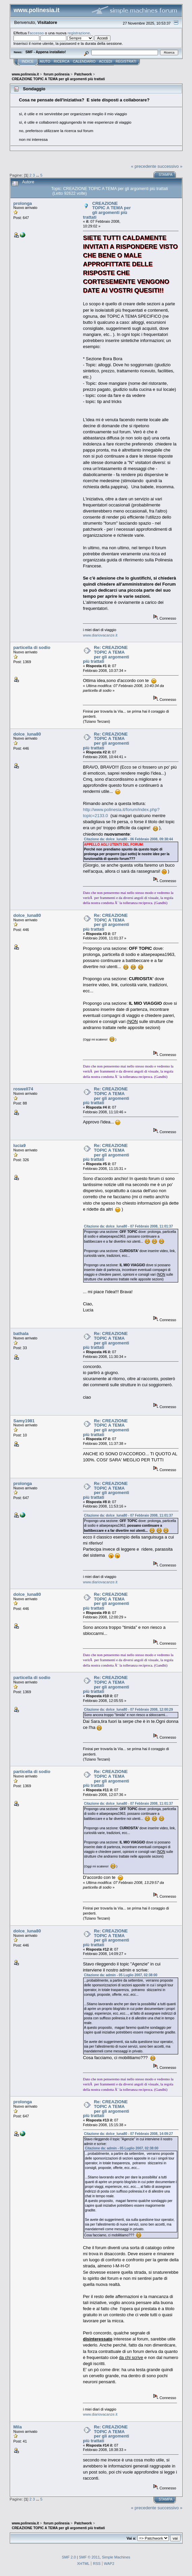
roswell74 (23, 1088)
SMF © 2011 (89, 2557)
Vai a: (131, 2538)
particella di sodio (32, 647)
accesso (36, 33)
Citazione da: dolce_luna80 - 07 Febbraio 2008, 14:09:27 (128, 2134)
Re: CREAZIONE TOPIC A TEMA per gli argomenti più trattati (106, 654)
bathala (21, 1333)
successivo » (170, 166)
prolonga (22, 203)
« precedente (143, 166)
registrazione (78, 33)
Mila (17, 2426)
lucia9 (19, 1145)
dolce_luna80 (27, 734)
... (38, 175)
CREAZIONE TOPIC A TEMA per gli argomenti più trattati (107, 210)
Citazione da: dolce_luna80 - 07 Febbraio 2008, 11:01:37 (128, 1226)
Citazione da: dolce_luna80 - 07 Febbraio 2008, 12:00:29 (128, 1709)
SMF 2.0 (69, 2557)
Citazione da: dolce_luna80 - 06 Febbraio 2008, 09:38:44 (128, 839)
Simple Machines (116, 2557)
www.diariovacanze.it (100, 635)
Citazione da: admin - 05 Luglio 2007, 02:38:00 (120, 1975)
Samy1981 (24, 1420)
